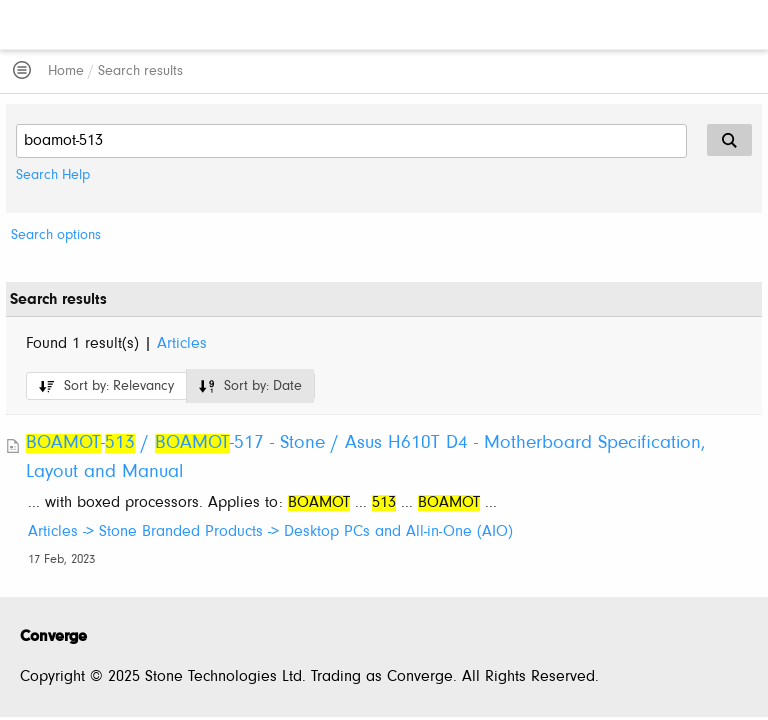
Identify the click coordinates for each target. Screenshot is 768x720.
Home (66, 71)
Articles (182, 344)
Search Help (53, 175)
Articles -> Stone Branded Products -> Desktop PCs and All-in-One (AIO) (270, 532)
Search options (56, 235)
